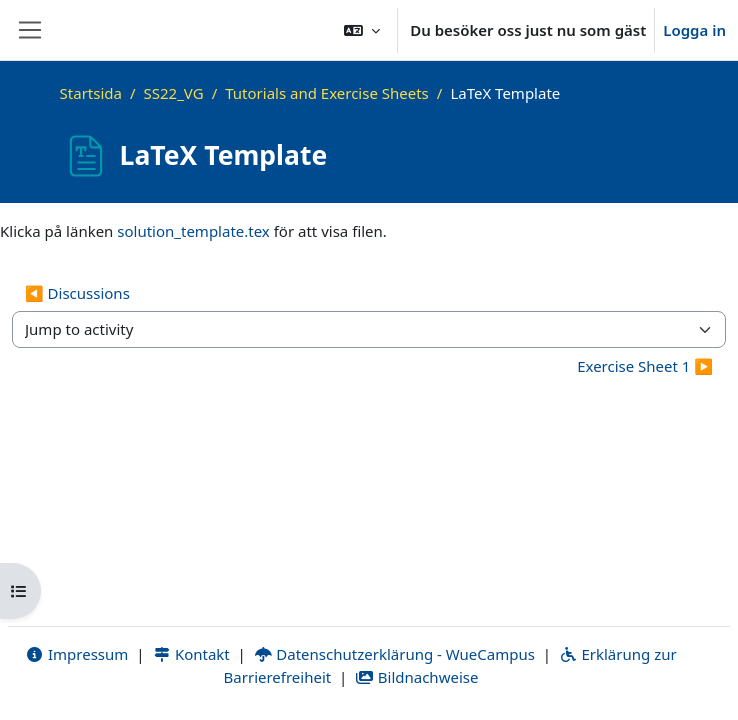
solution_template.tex (193, 231)
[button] (362, 30)
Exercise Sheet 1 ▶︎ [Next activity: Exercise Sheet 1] (645, 366)
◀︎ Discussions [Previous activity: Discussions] (77, 293)
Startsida (91, 93)
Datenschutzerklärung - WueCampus (394, 654)
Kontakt (191, 654)
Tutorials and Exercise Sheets (327, 93)
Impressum (76, 654)
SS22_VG (174, 93)
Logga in (694, 30)
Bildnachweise (416, 677)
